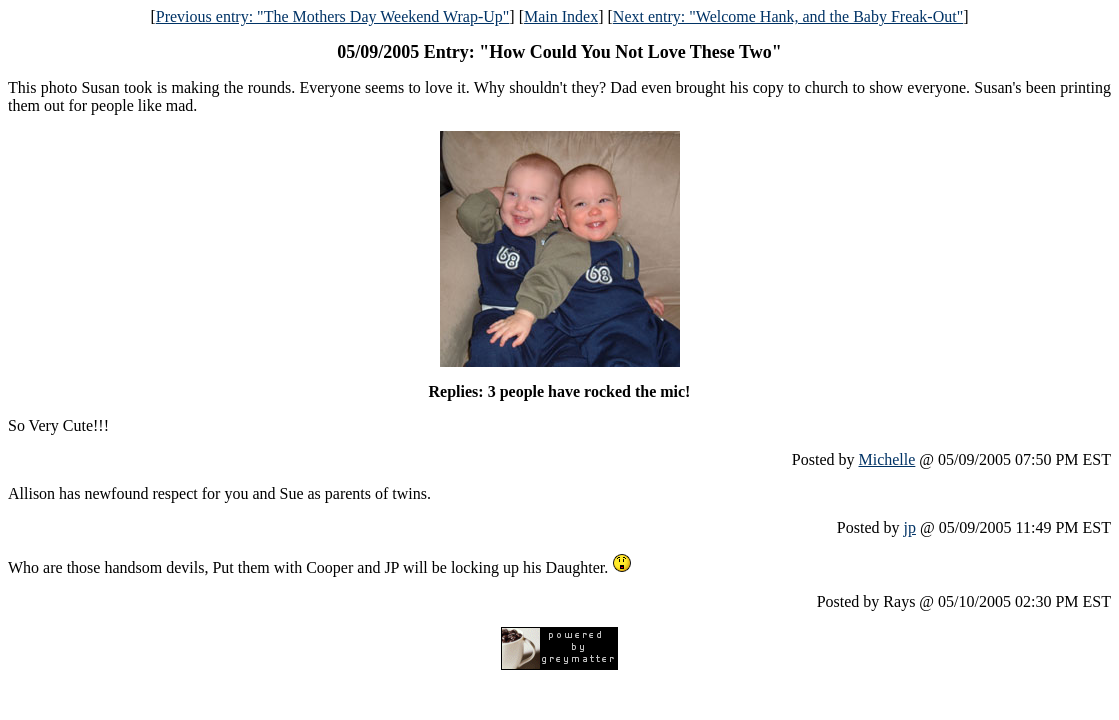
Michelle (886, 459)
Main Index (561, 16)
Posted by (825, 459)
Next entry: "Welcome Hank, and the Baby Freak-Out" (788, 16)
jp (910, 527)
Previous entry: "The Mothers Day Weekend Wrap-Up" (333, 16)
